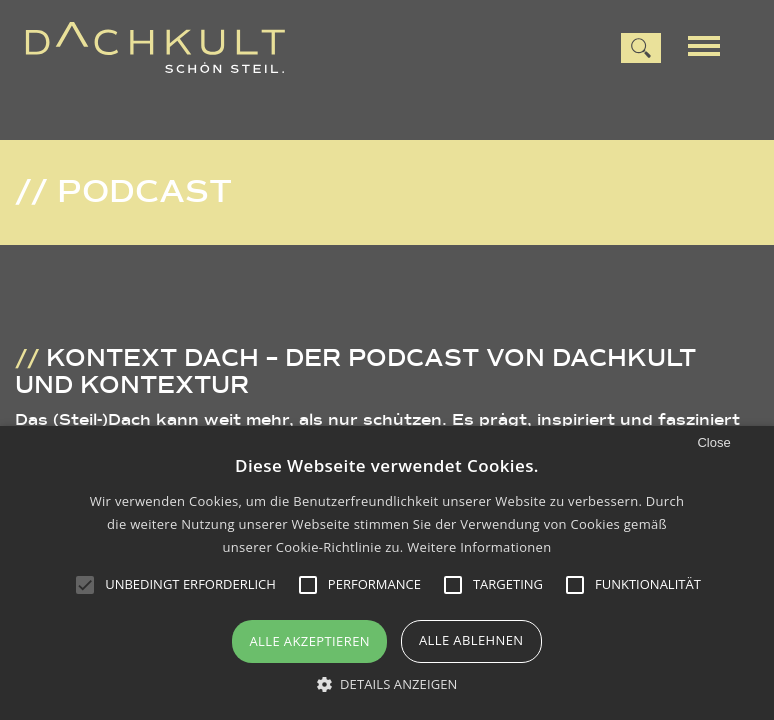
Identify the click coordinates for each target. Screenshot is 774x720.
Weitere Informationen (479, 547)
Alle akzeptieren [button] (309, 641)
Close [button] (713, 443)
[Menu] (711, 44)
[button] (387, 684)
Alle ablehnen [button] (471, 640)
